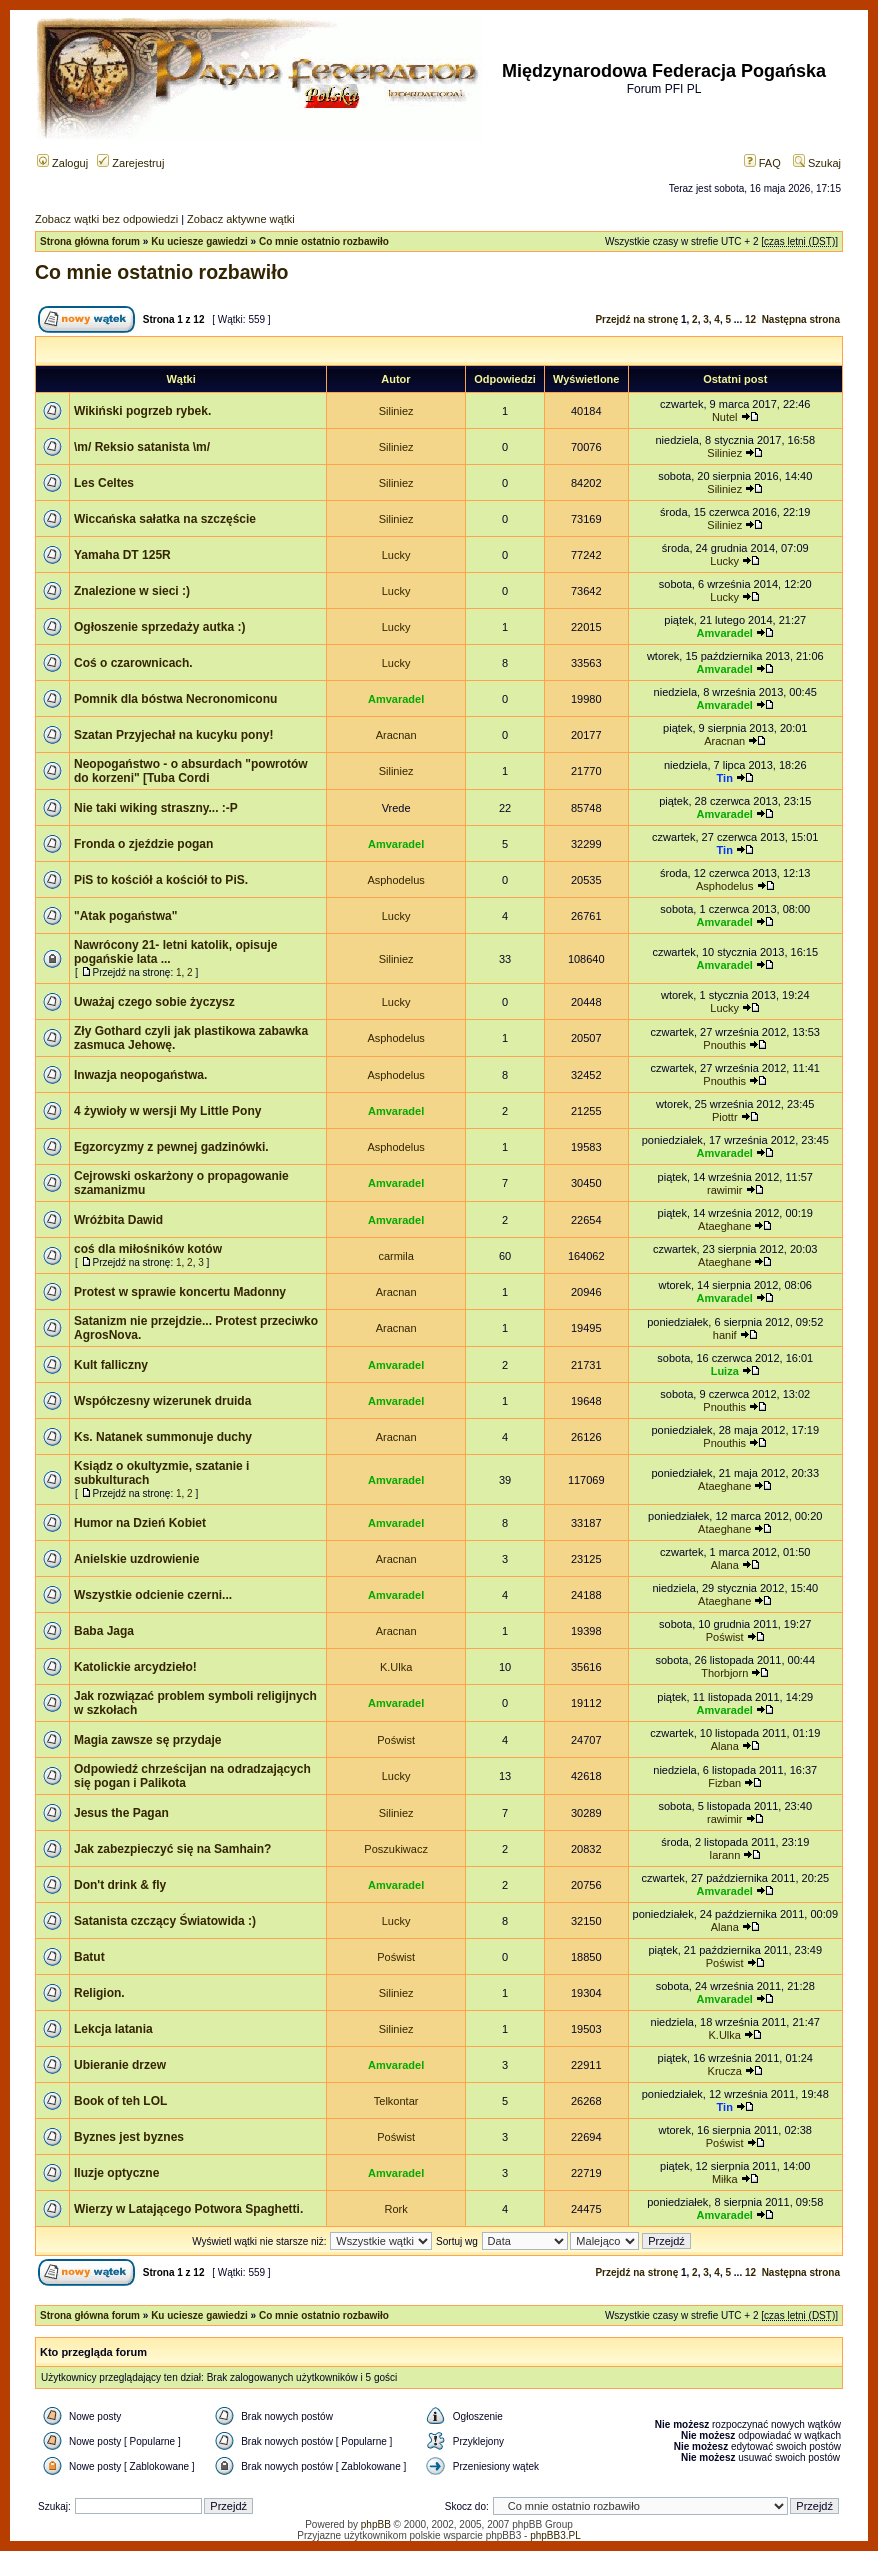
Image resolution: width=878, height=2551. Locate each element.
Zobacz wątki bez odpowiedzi (106, 219)
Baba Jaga (104, 1631)
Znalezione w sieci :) (132, 591)
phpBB (376, 2524)
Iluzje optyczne (116, 2173)
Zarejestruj (130, 163)
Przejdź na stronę (636, 319)
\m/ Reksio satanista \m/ (142, 447)
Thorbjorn (724, 1673)
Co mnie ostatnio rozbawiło (324, 241)
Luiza (725, 1371)
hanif (725, 1335)
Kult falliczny (111, 1365)
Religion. (99, 1993)
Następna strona (801, 319)
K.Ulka (396, 1667)
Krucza (725, 2071)
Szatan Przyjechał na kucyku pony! (173, 735)
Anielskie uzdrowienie (136, 1559)
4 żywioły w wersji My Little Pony (167, 1111)
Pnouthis (724, 1045)
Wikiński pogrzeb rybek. (142, 411)
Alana (725, 1565)
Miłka (725, 2179)
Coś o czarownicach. (133, 663)
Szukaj (817, 163)
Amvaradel (725, 633)
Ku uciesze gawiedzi (199, 241)
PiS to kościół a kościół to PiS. (161, 880)
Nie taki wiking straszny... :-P (156, 808)
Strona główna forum (90, 241)
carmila (395, 1256)
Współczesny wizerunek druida (162, 1401)
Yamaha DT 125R (122, 555)
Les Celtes (104, 483)
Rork (396, 2209)
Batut (89, 1957)
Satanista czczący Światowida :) (165, 1921)
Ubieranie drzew (120, 2065)
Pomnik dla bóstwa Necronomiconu (175, 699)
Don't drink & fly (120, 1885)
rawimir (724, 1190)
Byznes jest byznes (129, 2137)
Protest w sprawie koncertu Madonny (180, 1292)
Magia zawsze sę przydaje (147, 1740)
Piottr (725, 1117)
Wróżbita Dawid (118, 1220)
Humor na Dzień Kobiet (140, 1523)
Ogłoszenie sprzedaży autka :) (159, 627)
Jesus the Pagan (121, 1813)
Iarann (724, 1855)
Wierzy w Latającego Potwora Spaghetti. (188, 2209)
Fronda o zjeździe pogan (143, 844)
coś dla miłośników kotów (148, 1249)
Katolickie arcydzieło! (135, 1667)
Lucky (396, 555)
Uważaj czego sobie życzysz (154, 1002)
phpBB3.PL (555, 2535)
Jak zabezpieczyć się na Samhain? (172, 1849)
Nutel (725, 417)
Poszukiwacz (396, 1849)
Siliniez (396, 411)
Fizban (724, 1783)
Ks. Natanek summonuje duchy (163, 1437)
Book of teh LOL (120, 2101)
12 (750, 319)
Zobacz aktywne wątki (241, 219)
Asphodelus (396, 880)
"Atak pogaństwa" (125, 916)
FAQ (762, 163)
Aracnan (396, 735)
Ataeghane (724, 1226)
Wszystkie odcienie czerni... (153, 1595)
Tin (725, 778)
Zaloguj (62, 163)
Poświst (725, 1637)
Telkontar (396, 2101)
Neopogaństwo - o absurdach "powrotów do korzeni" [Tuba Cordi (191, 771)
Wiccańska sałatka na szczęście (165, 519)
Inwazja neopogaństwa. (140, 1075)
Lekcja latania (113, 2029)
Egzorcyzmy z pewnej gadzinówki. (171, 1147)
